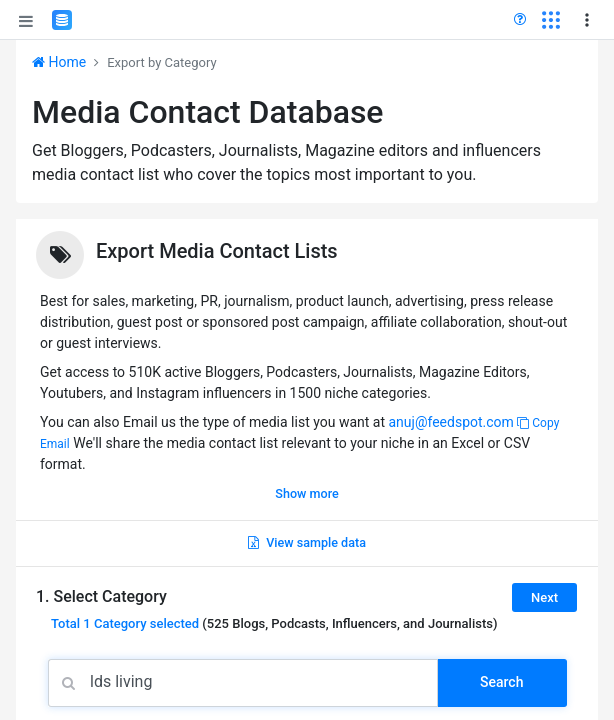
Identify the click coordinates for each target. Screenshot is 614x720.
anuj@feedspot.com (450, 422)
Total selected (125, 623)
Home (59, 62)
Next (544, 597)
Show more (306, 493)
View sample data (307, 542)
